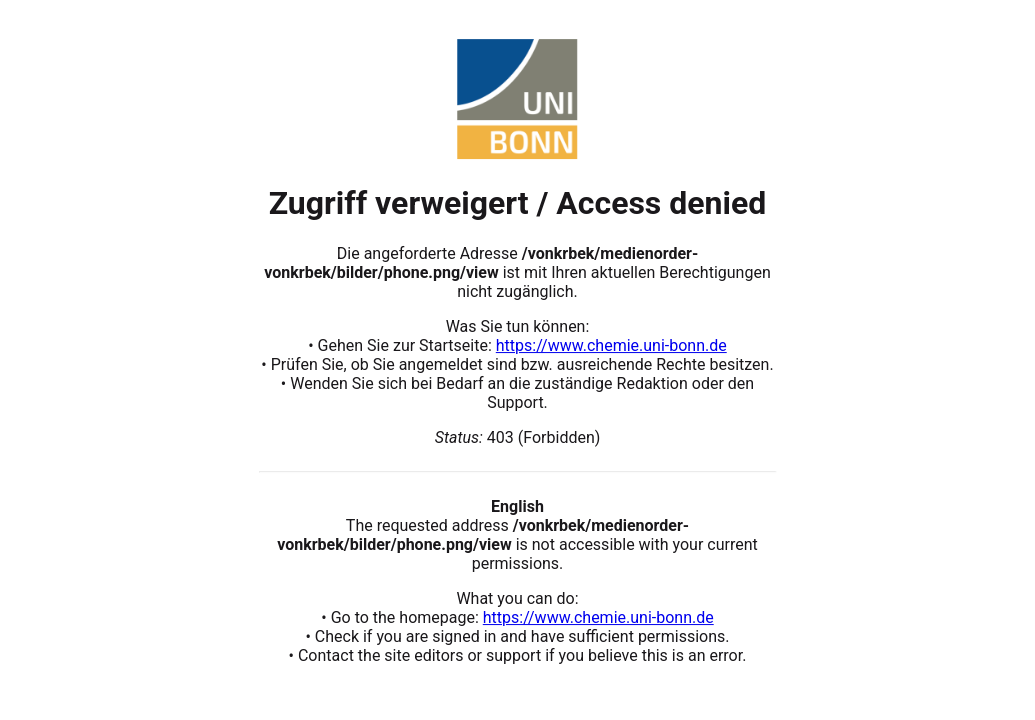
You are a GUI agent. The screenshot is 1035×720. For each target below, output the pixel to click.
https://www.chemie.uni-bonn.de (611, 345)
